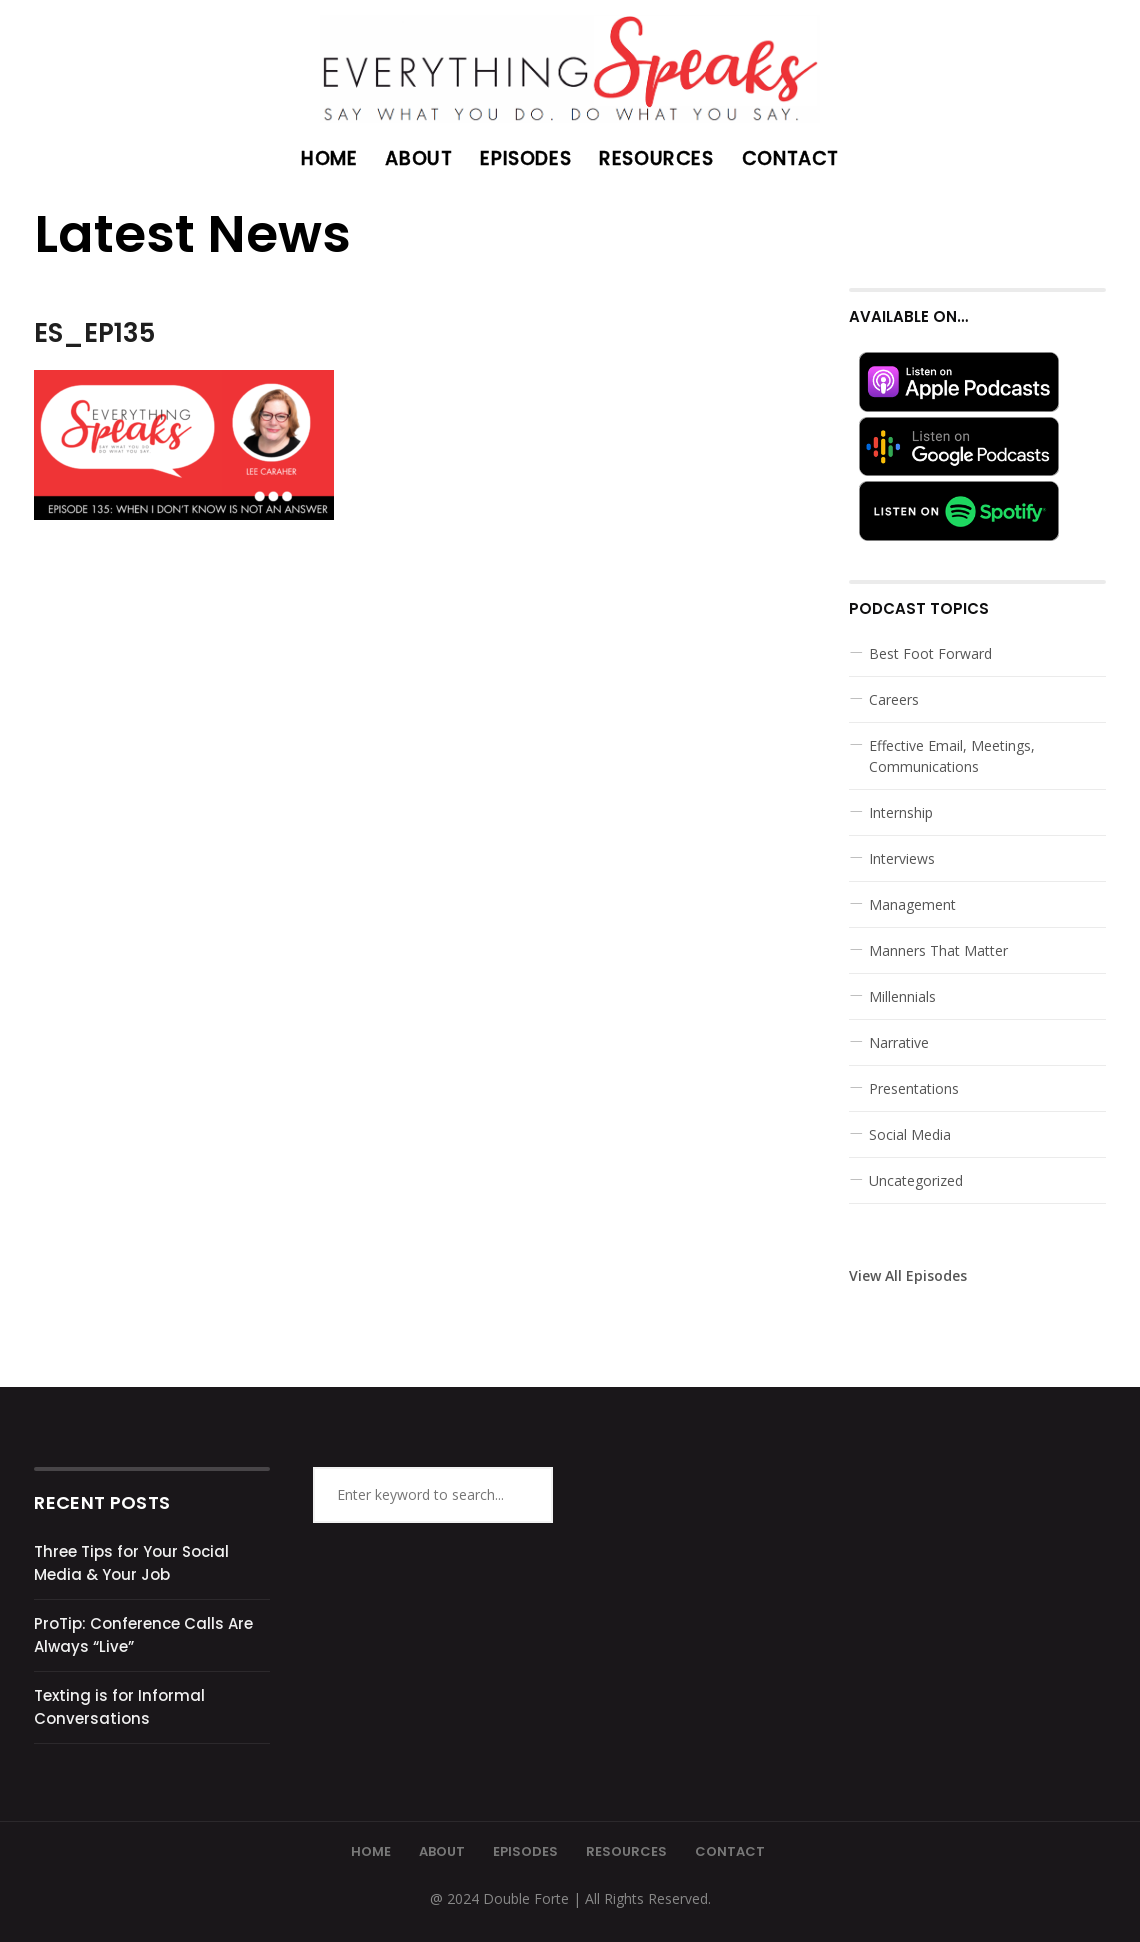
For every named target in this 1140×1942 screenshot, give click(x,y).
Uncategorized (916, 1180)
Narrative (899, 1042)
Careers (894, 699)
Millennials (902, 996)
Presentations (914, 1088)
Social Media (910, 1134)
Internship (901, 812)
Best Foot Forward (930, 653)
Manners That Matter (938, 950)
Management (912, 904)
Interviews (902, 858)
